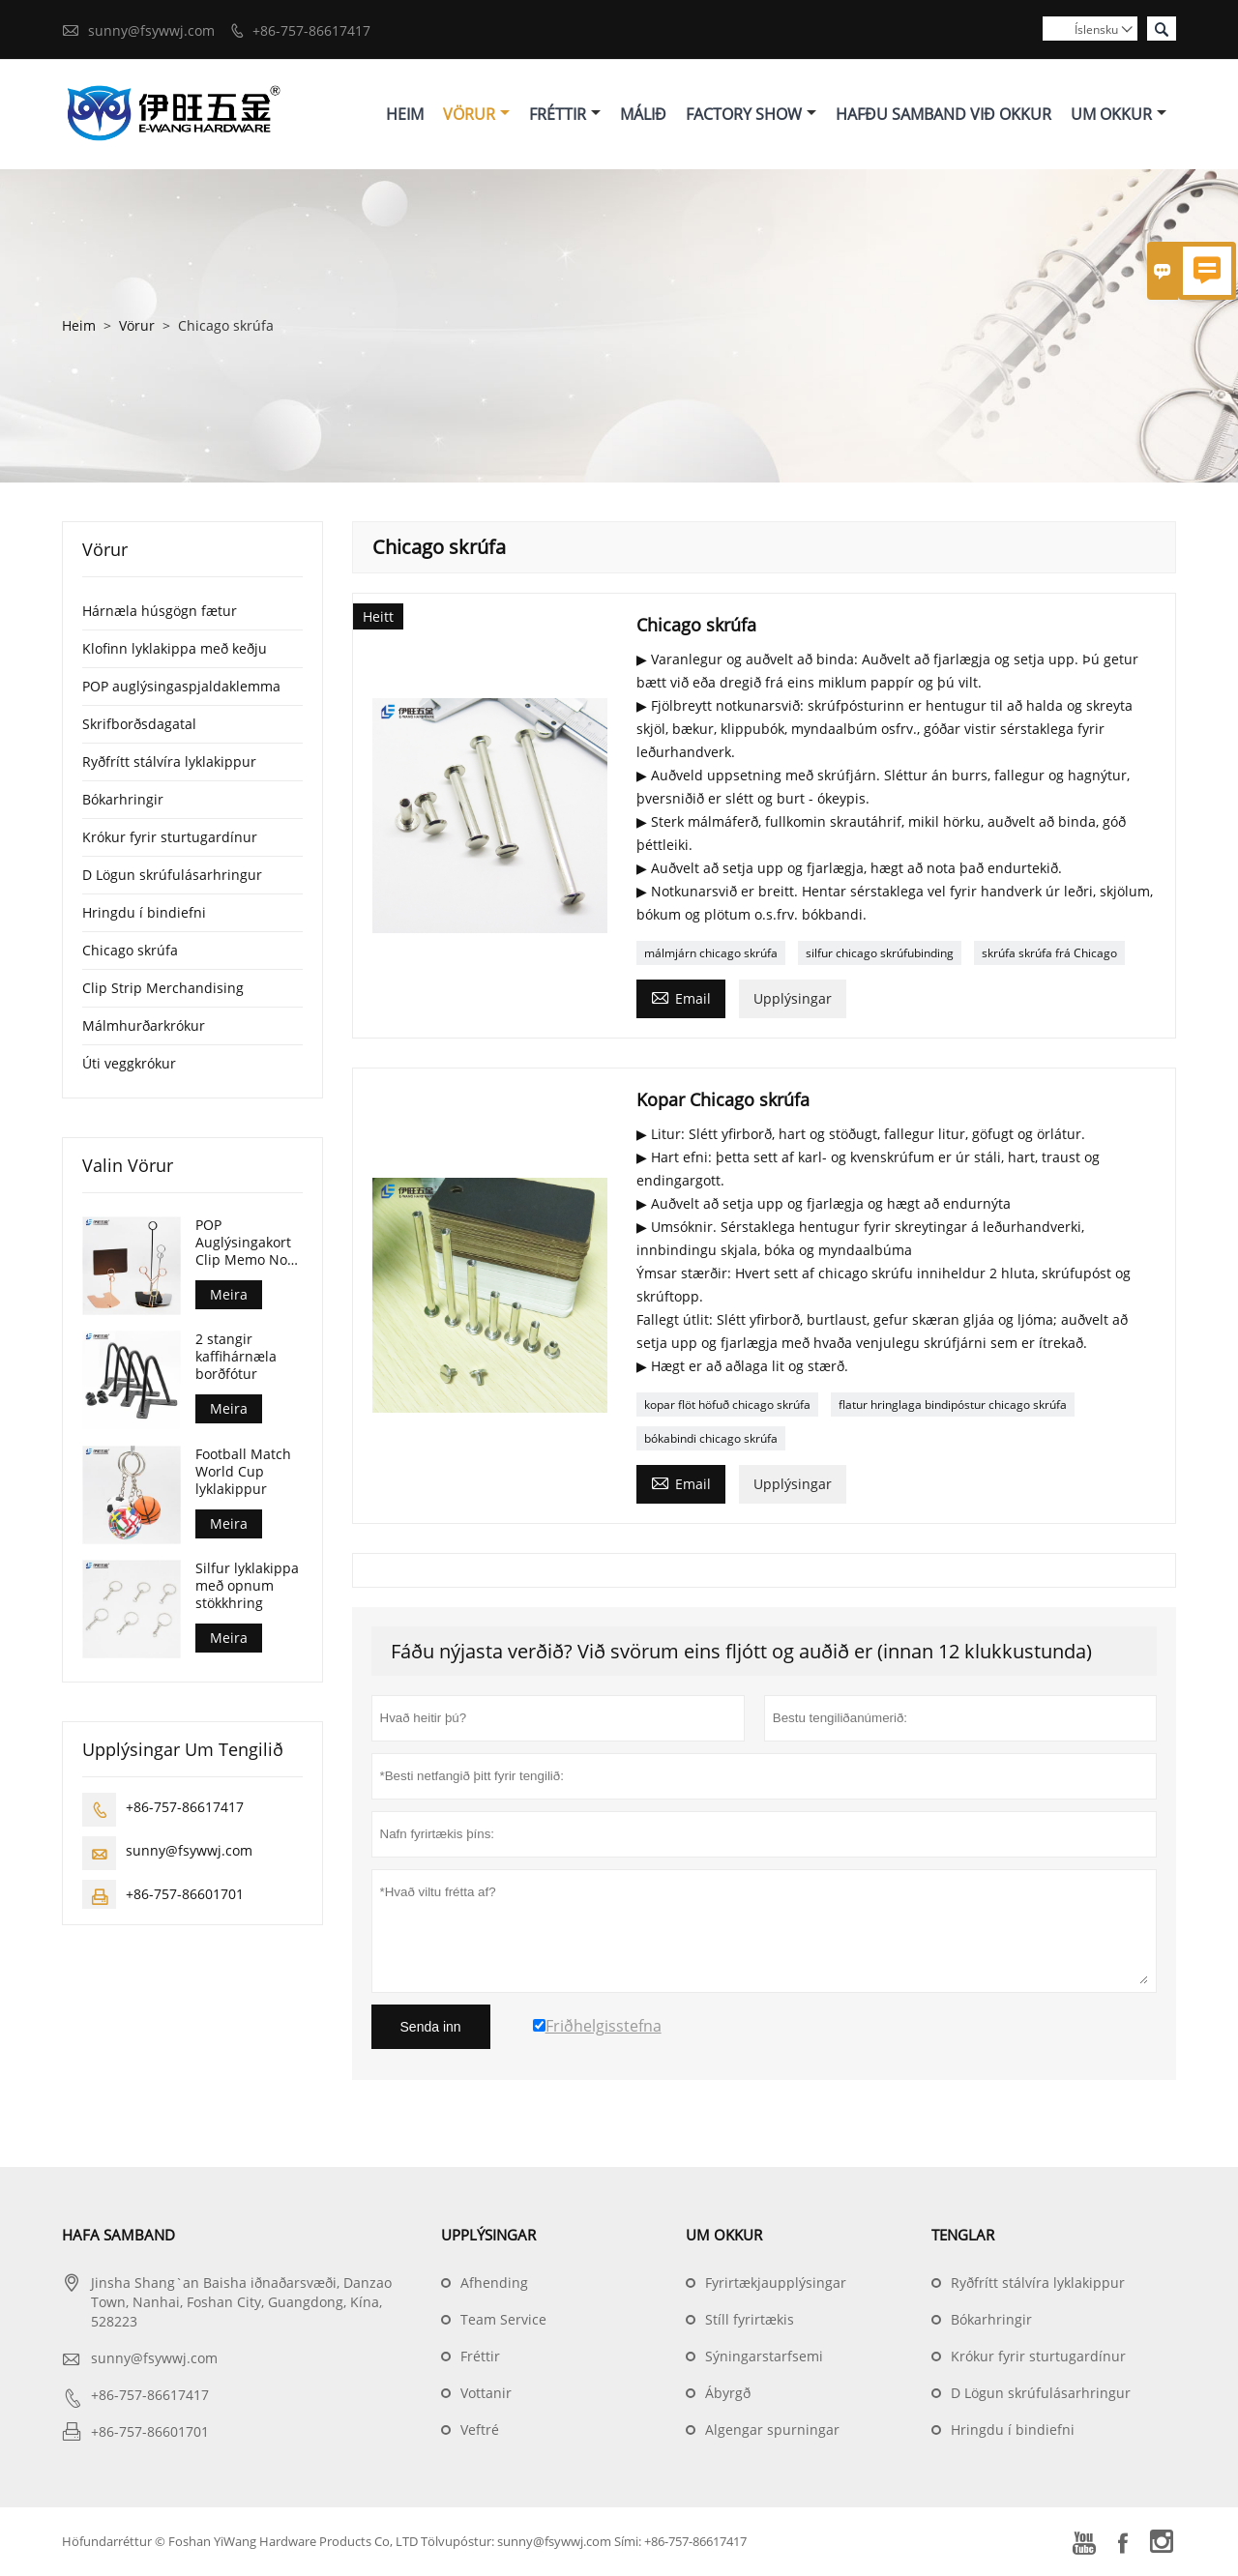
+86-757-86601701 (185, 1895)
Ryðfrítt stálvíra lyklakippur (169, 762)
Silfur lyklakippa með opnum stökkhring (247, 1587)
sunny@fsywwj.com (151, 30)
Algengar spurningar (772, 2430)
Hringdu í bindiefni (144, 913)
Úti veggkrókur (129, 1064)
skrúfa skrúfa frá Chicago (1049, 954)
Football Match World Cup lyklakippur (243, 1473)
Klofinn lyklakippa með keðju (174, 649)
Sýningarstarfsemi (764, 2357)
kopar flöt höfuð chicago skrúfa (727, 1405)
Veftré (479, 2430)
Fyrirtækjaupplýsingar (775, 2283)
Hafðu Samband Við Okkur (943, 114)
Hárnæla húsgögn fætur (159, 611)
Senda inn (430, 2027)
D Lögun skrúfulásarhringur (172, 875)
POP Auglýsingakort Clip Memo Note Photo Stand (247, 1243)
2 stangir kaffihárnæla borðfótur (236, 1358)
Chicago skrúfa (130, 951)
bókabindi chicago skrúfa (711, 1439)
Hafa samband (118, 2235)
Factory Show (751, 114)
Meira (229, 1295)
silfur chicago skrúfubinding (880, 954)
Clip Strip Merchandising (163, 989)
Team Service (503, 2320)
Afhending (494, 2283)
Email (681, 998)
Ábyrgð (728, 2394)
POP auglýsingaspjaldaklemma (181, 687)
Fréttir (565, 114)
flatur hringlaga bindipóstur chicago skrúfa (953, 1405)
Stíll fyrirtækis (749, 2320)
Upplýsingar (792, 999)
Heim (405, 114)
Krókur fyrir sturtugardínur (169, 838)
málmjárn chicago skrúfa (711, 954)
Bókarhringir (122, 800)
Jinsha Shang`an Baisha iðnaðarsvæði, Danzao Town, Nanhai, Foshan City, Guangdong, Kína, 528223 (241, 2302)
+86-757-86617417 (311, 30)
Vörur (476, 114)
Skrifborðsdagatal (139, 725)
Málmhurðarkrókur (143, 1026)
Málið (643, 114)
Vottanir (486, 2394)
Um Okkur (1118, 114)
